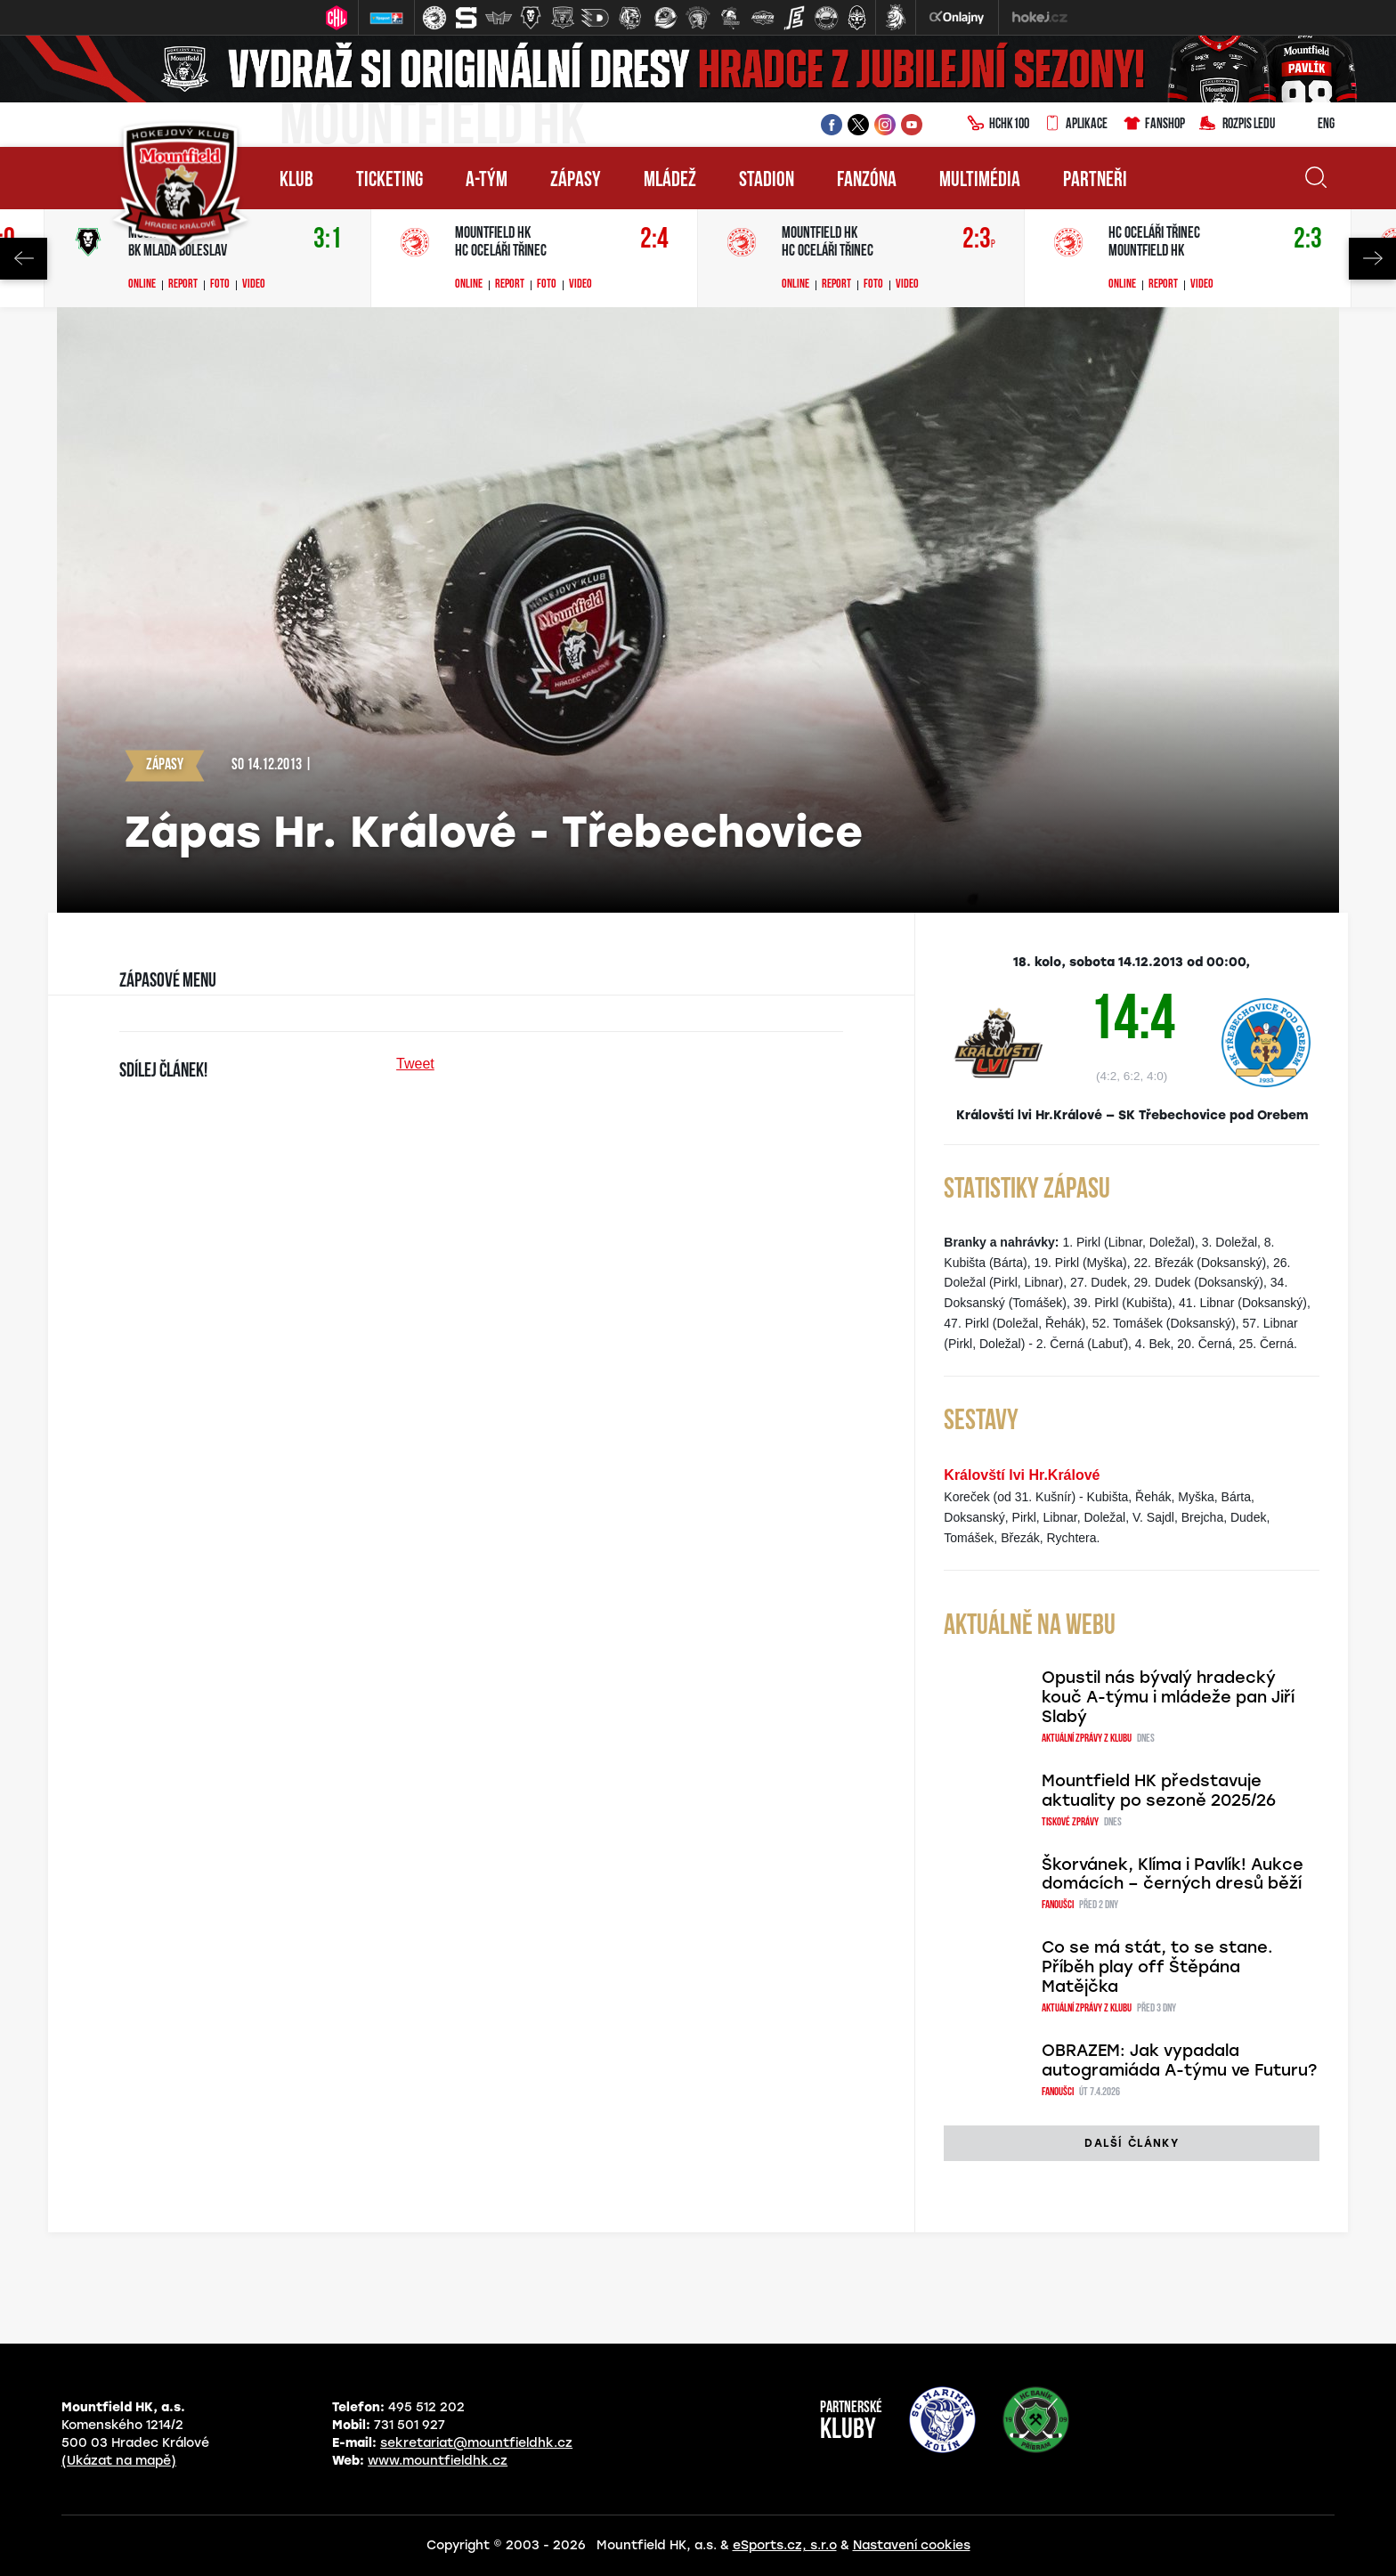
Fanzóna (867, 180)
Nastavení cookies (911, 2545)
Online (142, 285)
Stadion (766, 180)
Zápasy (575, 180)
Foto (220, 285)
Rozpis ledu (1237, 125)
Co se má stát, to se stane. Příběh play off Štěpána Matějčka (1157, 1967)
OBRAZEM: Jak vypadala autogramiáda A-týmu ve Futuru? (1179, 2060)
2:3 (978, 240)
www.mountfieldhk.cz (437, 2460)
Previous (23, 259)
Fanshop (1153, 125)
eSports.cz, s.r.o (785, 2545)
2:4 (654, 240)
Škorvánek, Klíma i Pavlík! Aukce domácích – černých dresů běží (1172, 1874)
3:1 (327, 240)
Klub (296, 180)
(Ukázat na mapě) (118, 2460)
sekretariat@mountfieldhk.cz (476, 2442)
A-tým (486, 180)
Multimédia (979, 180)
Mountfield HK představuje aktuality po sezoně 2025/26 (1159, 1790)
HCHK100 (998, 125)
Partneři (1095, 180)
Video (253, 285)
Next (1372, 259)
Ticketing (389, 180)
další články (1131, 2143)
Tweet (415, 1063)
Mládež (670, 180)
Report (183, 285)
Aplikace (1075, 125)
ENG (1312, 125)
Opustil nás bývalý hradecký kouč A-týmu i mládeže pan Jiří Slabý (1168, 1697)
